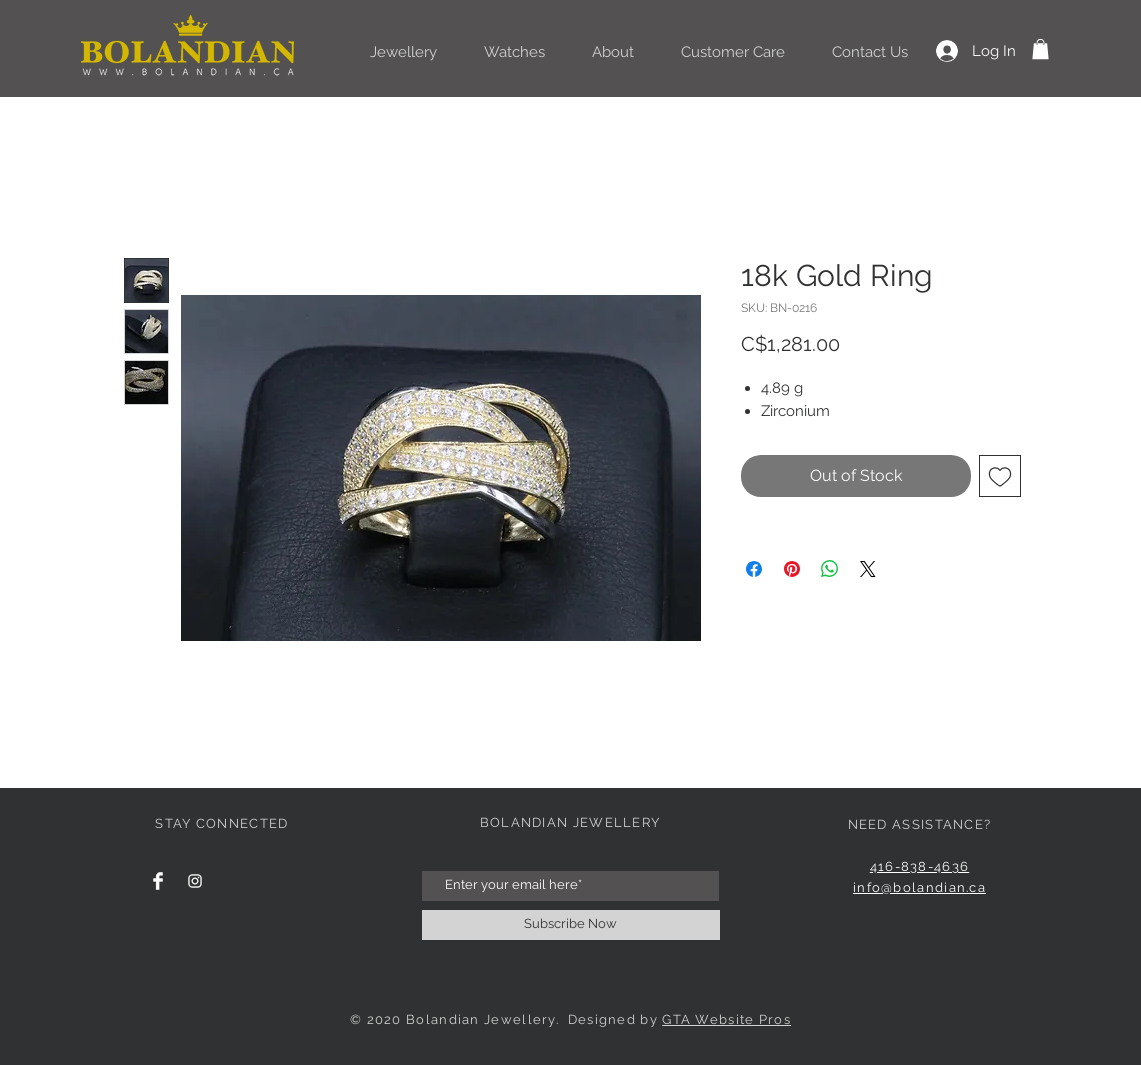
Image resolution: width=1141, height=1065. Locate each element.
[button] (1040, 49)
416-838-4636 (920, 866)
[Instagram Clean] (195, 881)
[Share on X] (868, 569)
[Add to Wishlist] (1000, 476)
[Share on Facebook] (754, 569)
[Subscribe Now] (571, 925)
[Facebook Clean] (158, 881)
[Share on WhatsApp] (830, 569)
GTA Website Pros (726, 1019)
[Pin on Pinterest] (792, 569)
